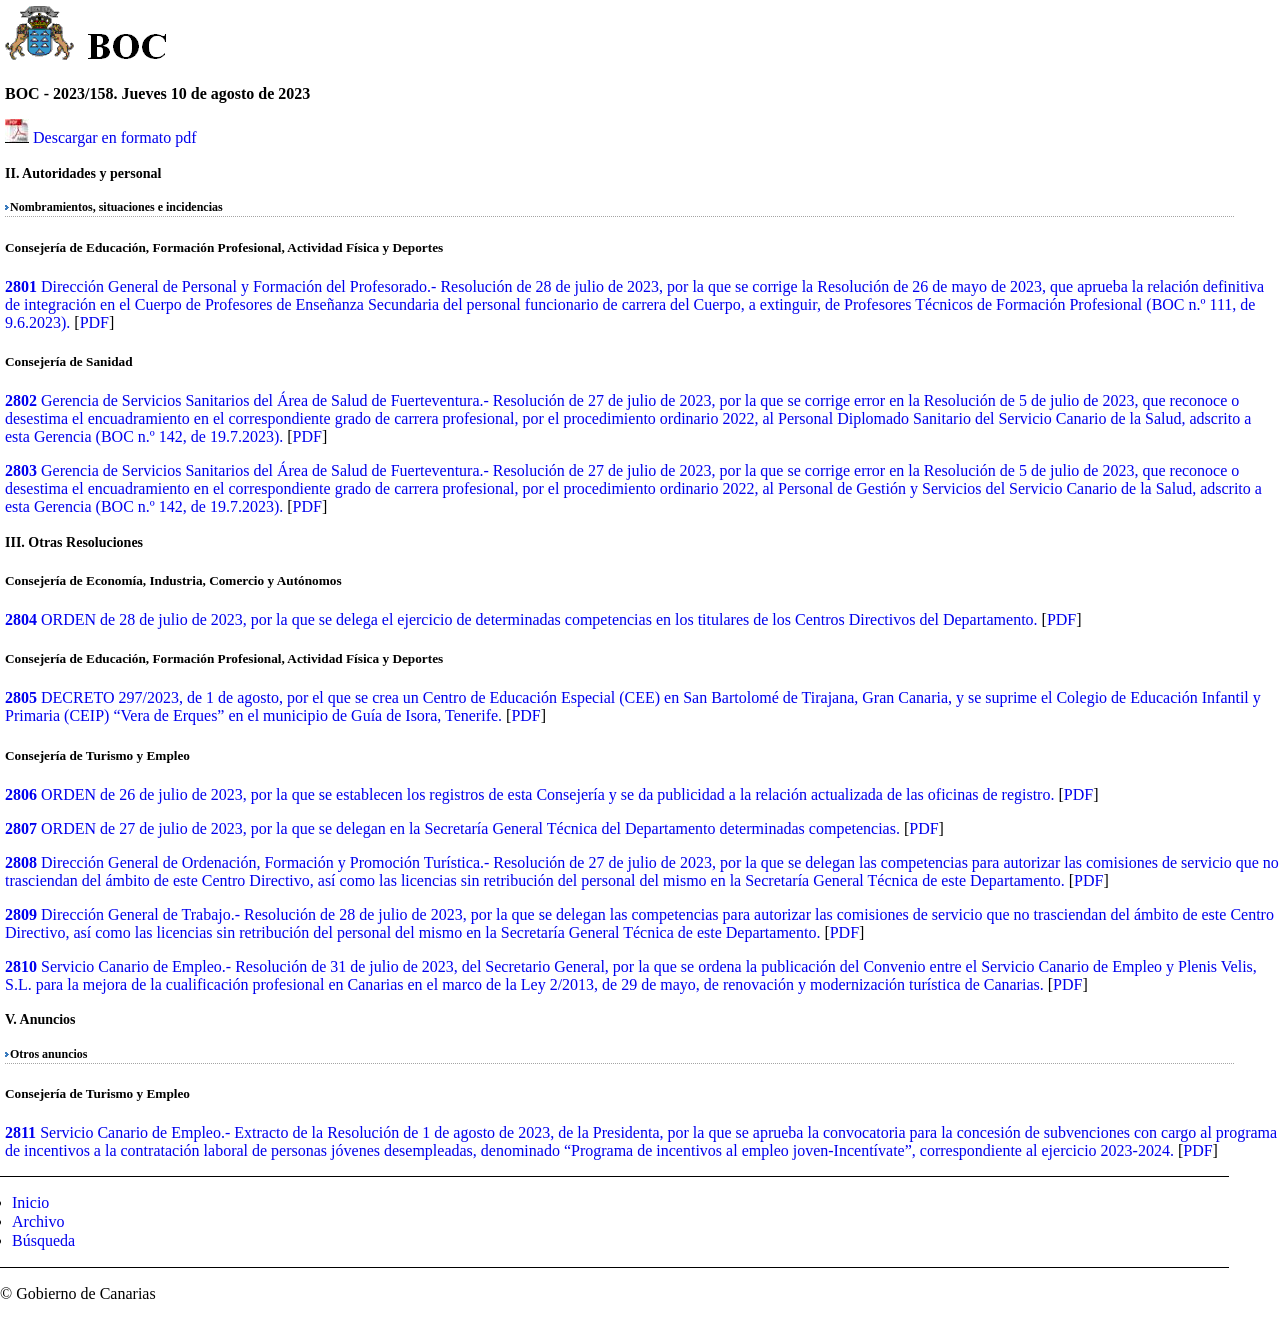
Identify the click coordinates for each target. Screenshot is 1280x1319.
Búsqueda (43, 1240)
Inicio (30, 1202)
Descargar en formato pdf (115, 137)
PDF (94, 322)
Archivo (38, 1221)
